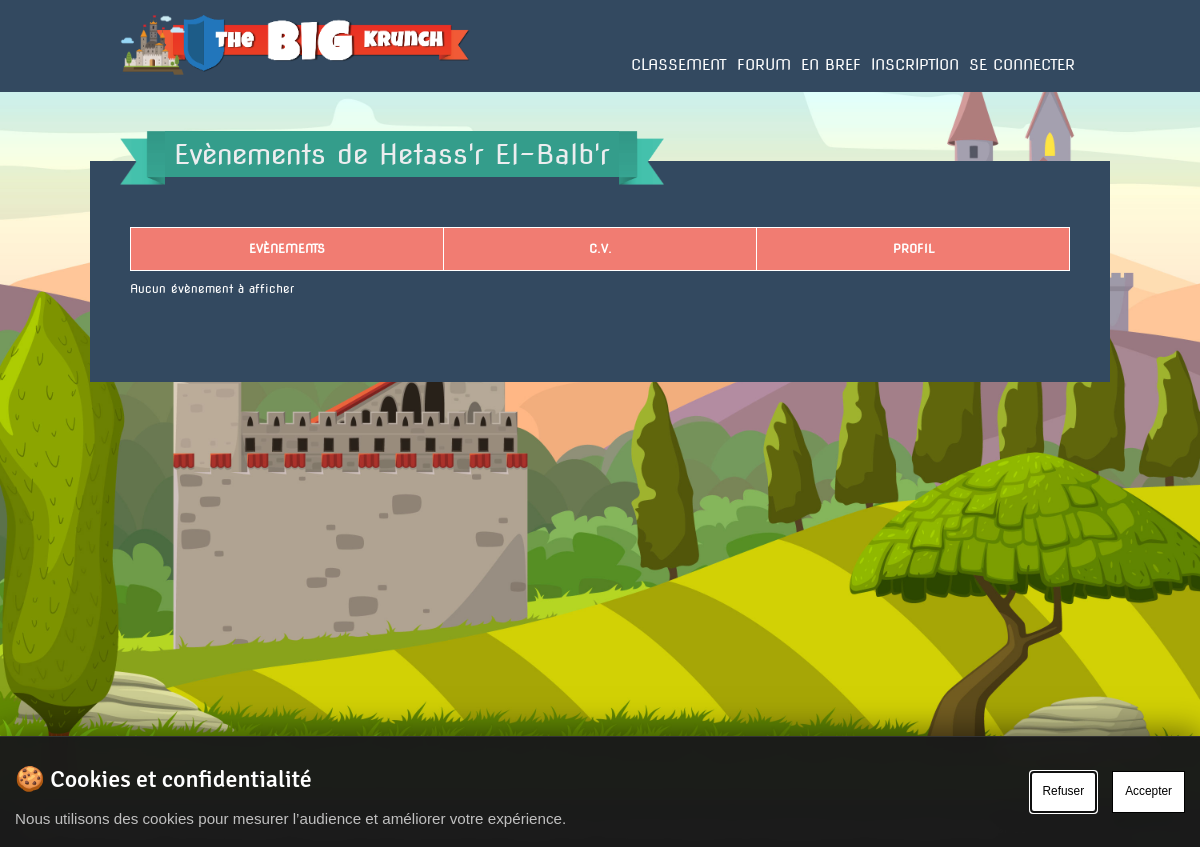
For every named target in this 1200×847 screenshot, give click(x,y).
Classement (679, 65)
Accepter (1148, 791)
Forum (764, 65)
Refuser (1064, 791)
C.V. (600, 248)
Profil (913, 248)
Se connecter (1022, 65)
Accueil (142, 91)
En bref (831, 65)
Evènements (287, 248)
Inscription (915, 65)
